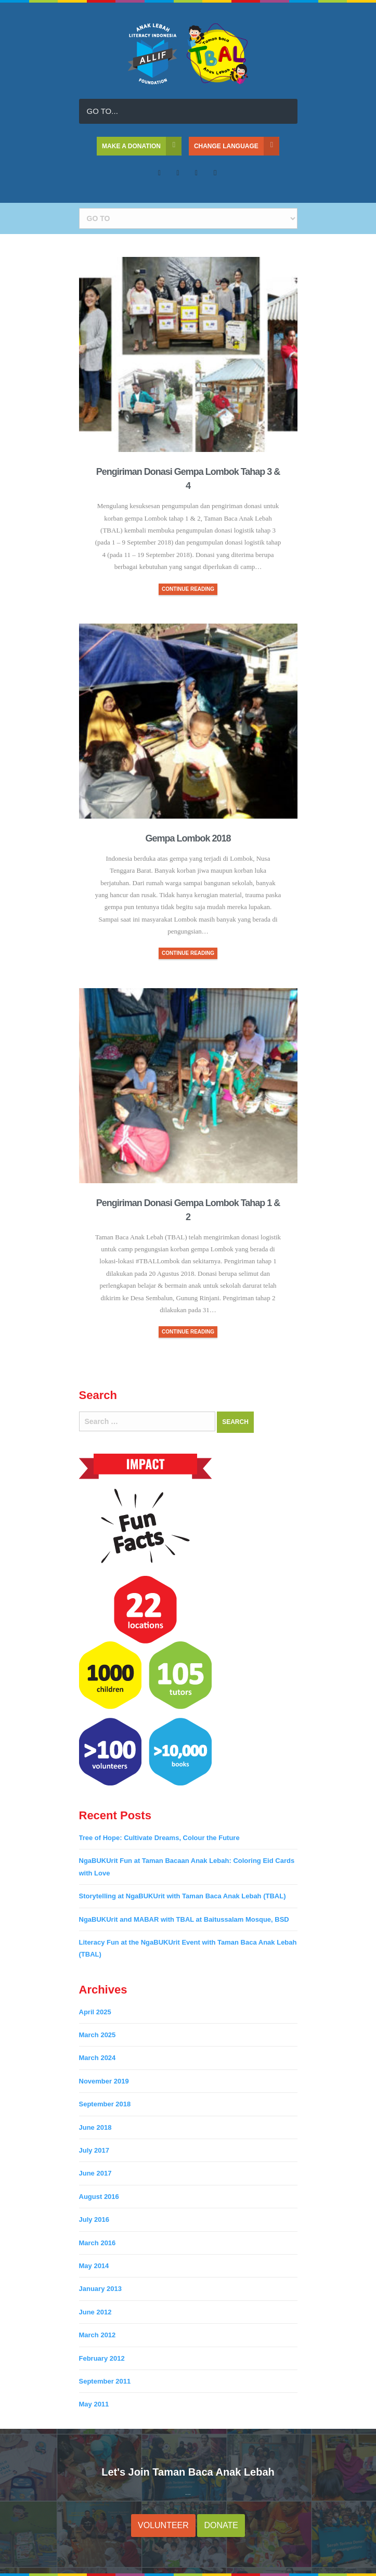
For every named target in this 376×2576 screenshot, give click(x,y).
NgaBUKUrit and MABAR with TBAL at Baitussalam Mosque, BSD (184, 1919)
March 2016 (97, 2243)
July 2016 (94, 2219)
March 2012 (97, 2335)
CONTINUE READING (188, 589)
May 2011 (94, 2404)
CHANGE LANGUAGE (236, 146)
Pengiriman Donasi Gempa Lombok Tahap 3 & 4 (188, 479)
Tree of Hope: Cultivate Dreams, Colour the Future (159, 1838)
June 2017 (95, 2173)
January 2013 (100, 2289)
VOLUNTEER (163, 2525)
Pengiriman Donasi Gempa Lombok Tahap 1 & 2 (188, 1210)
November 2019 (104, 2081)
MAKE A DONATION (141, 146)
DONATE (221, 2525)
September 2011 (105, 2381)
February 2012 (102, 2358)
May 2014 (94, 2266)
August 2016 (99, 2196)
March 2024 (97, 2058)
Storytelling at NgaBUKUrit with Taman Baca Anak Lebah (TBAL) (182, 1896)
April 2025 (95, 2012)
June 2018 (95, 2127)
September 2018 (105, 2104)
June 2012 (95, 2312)
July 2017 (94, 2150)
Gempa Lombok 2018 (187, 838)
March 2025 (97, 2035)
